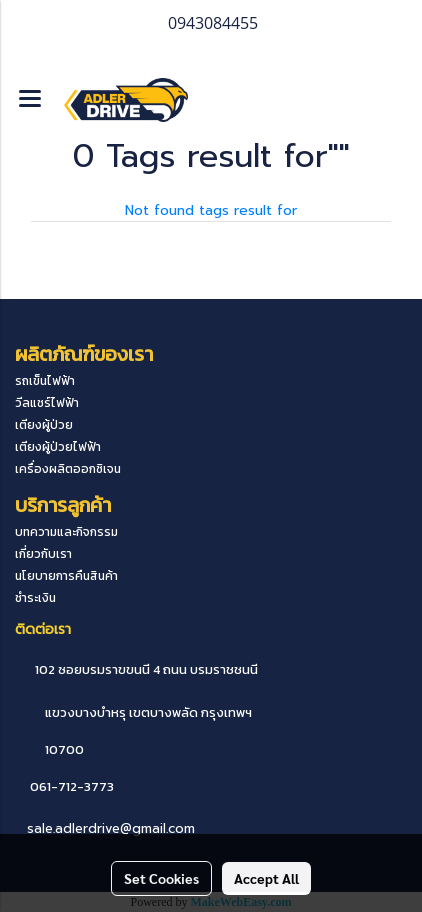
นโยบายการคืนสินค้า (66, 576)
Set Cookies (161, 878)
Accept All (266, 878)
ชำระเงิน (35, 598)
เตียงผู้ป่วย (44, 425)
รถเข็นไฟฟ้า (45, 381)
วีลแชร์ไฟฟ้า (47, 403)
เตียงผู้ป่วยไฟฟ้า (58, 447)
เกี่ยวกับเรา (43, 554)
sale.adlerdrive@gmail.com (111, 828)
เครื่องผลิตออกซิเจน (68, 469)
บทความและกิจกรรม (66, 532)
